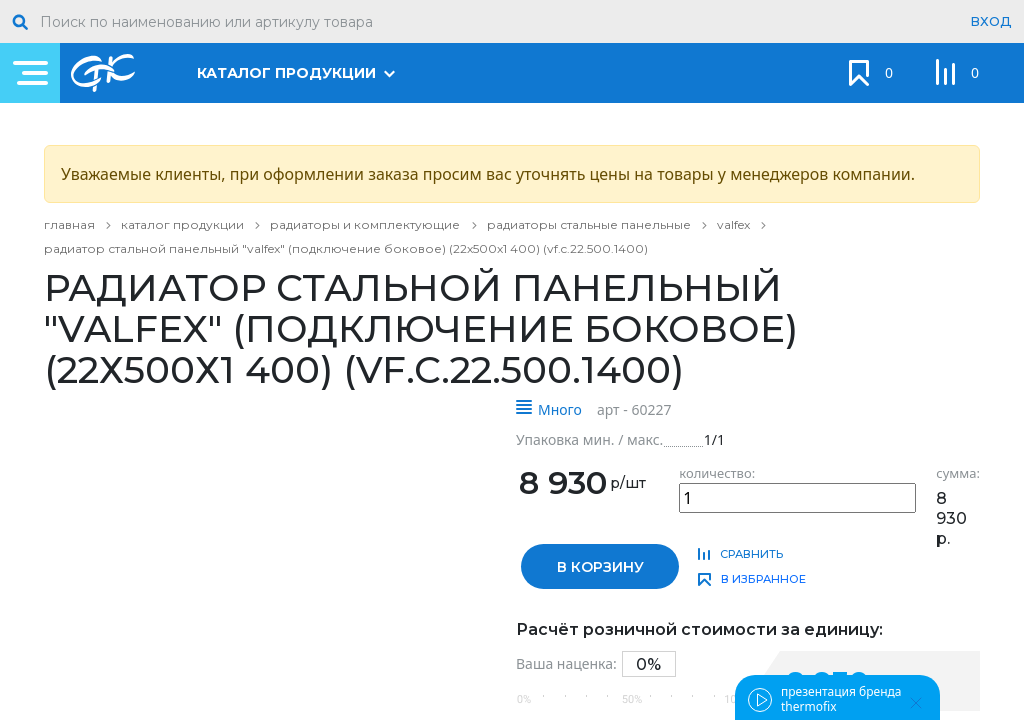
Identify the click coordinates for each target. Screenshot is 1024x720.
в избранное (763, 579)
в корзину (600, 567)
